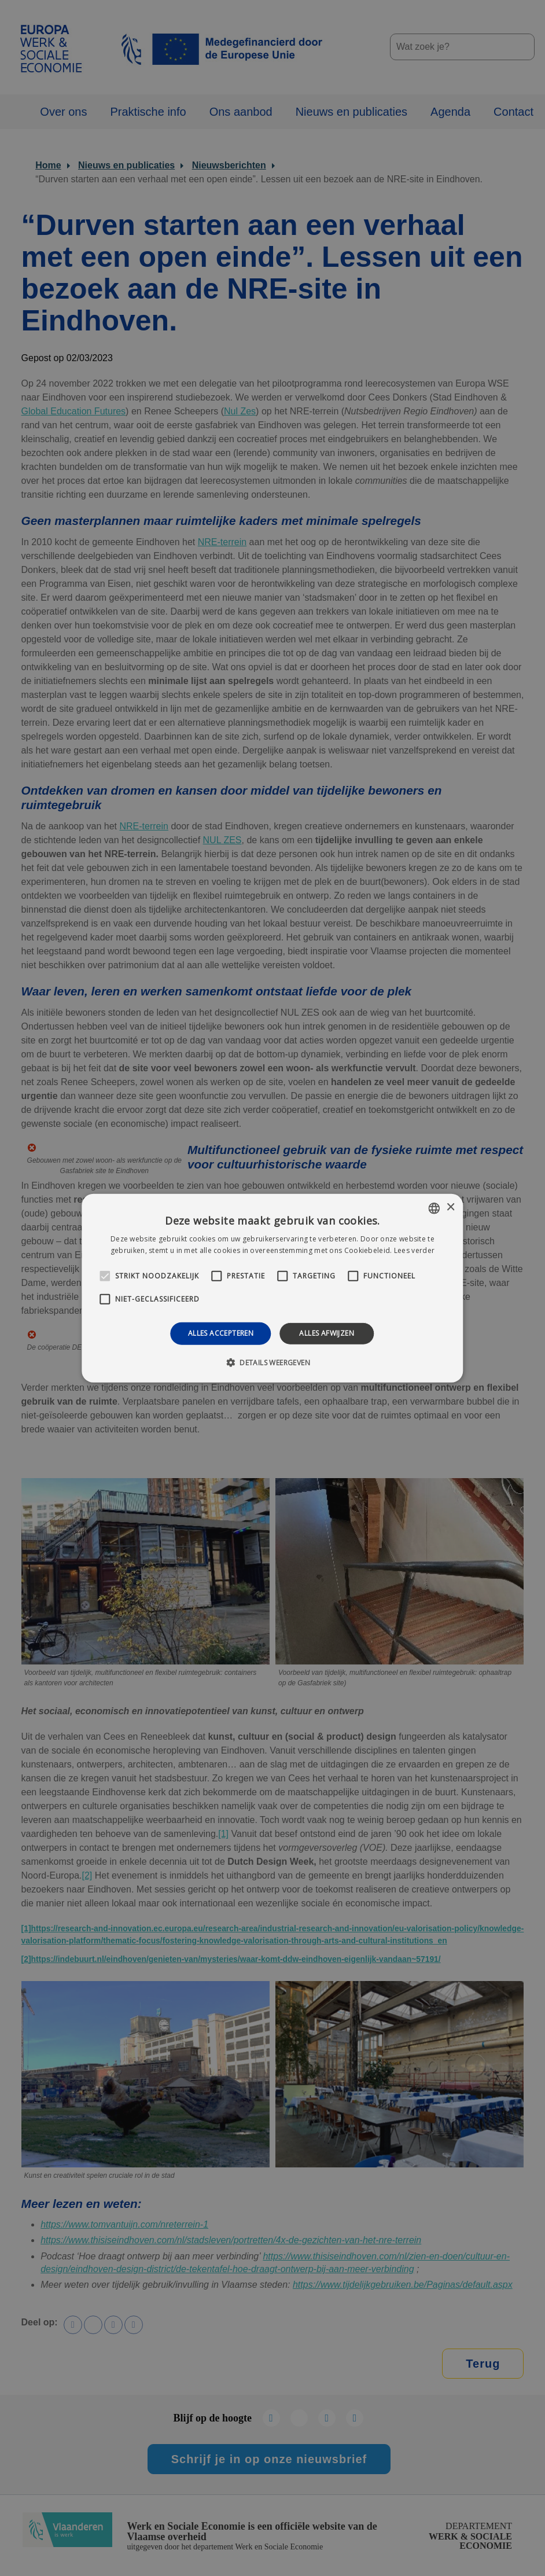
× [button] (450, 1207)
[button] (272, 1362)
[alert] (272, 1288)
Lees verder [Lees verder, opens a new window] (414, 1250)
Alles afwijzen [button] (326, 1333)
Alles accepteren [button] (220, 1333)
